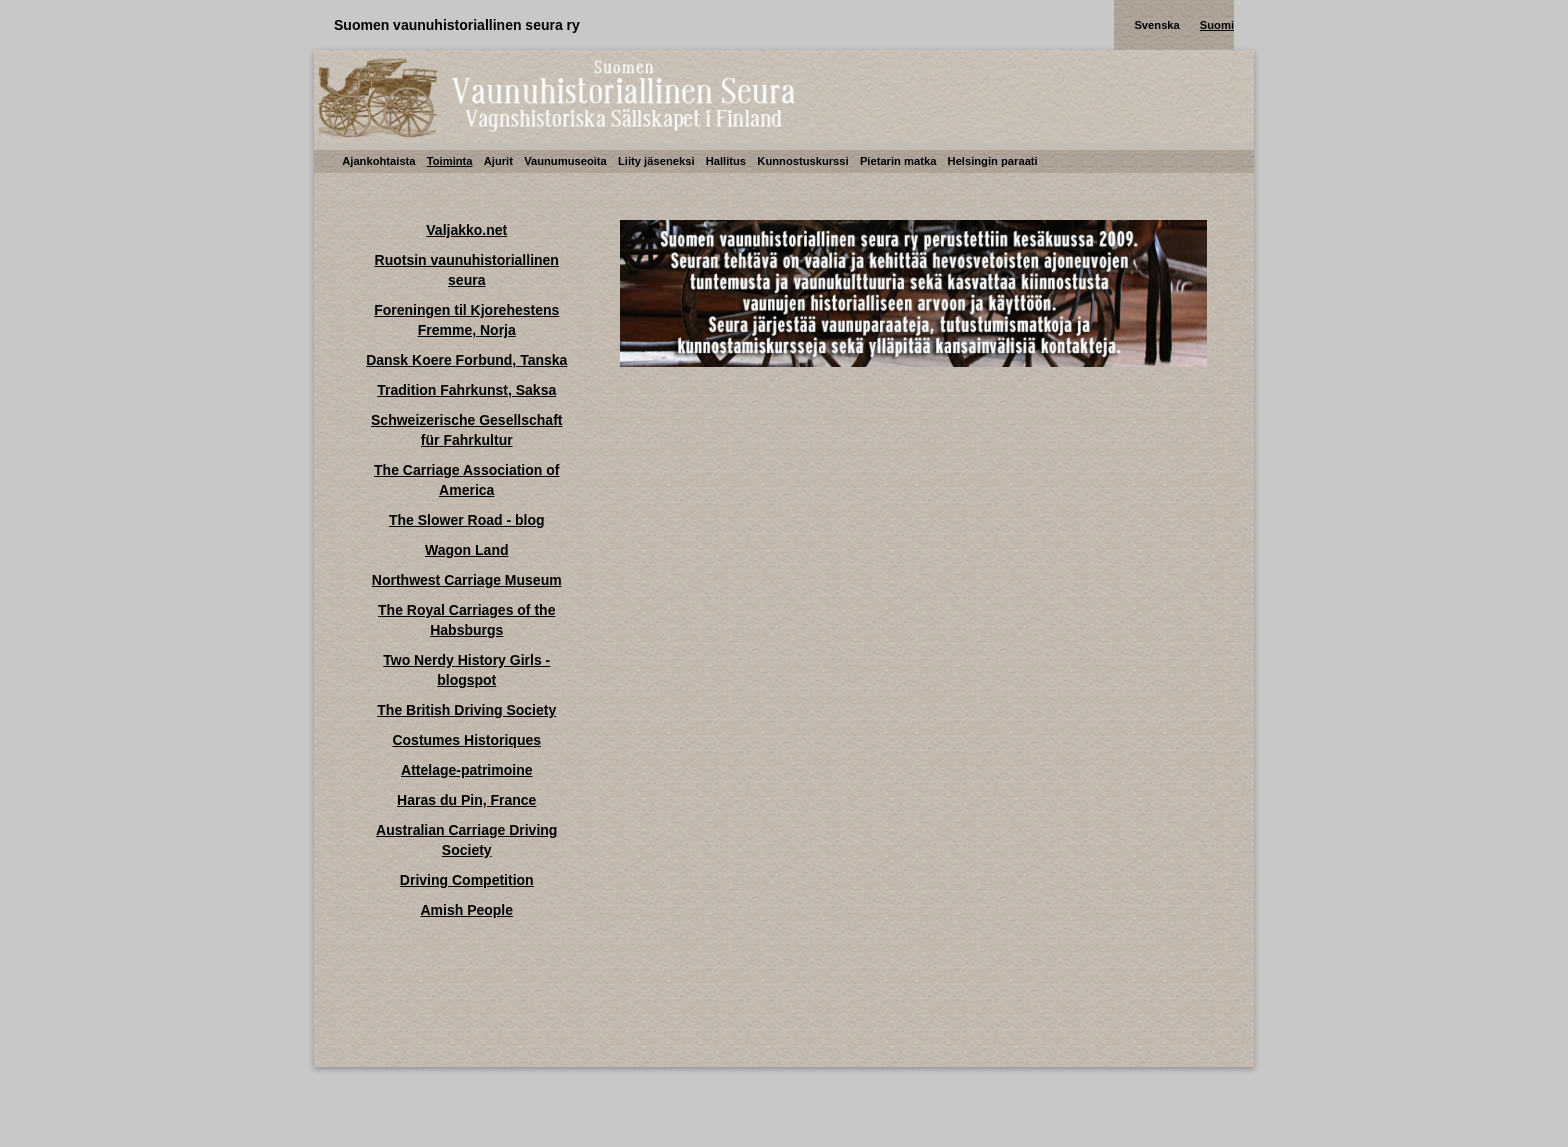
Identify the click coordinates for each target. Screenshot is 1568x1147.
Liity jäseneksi (656, 161)
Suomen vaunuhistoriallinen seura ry (457, 25)
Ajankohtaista (378, 161)
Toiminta (450, 161)
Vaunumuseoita (565, 161)
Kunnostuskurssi (802, 161)
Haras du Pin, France (466, 800)
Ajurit (498, 161)
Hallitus (726, 161)
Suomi (1217, 25)
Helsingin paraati (993, 161)
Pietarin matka (898, 161)
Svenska (1156, 25)
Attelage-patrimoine (466, 770)
